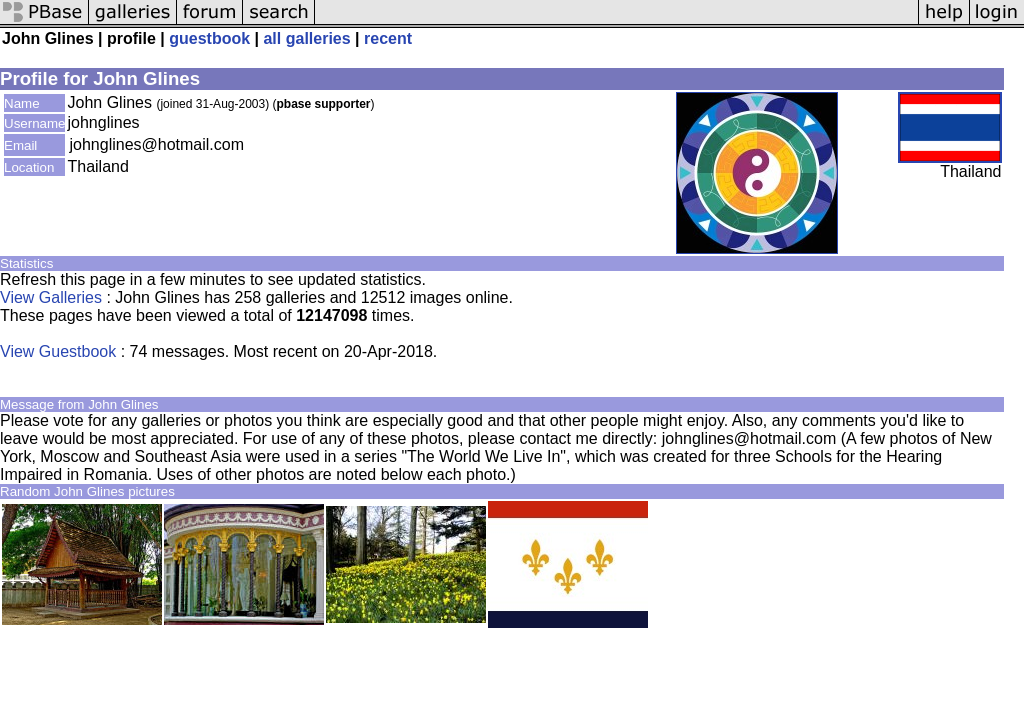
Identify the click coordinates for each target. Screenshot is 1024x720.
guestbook (209, 38)
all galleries (306, 38)
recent (388, 38)
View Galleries (51, 297)
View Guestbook (58, 351)
